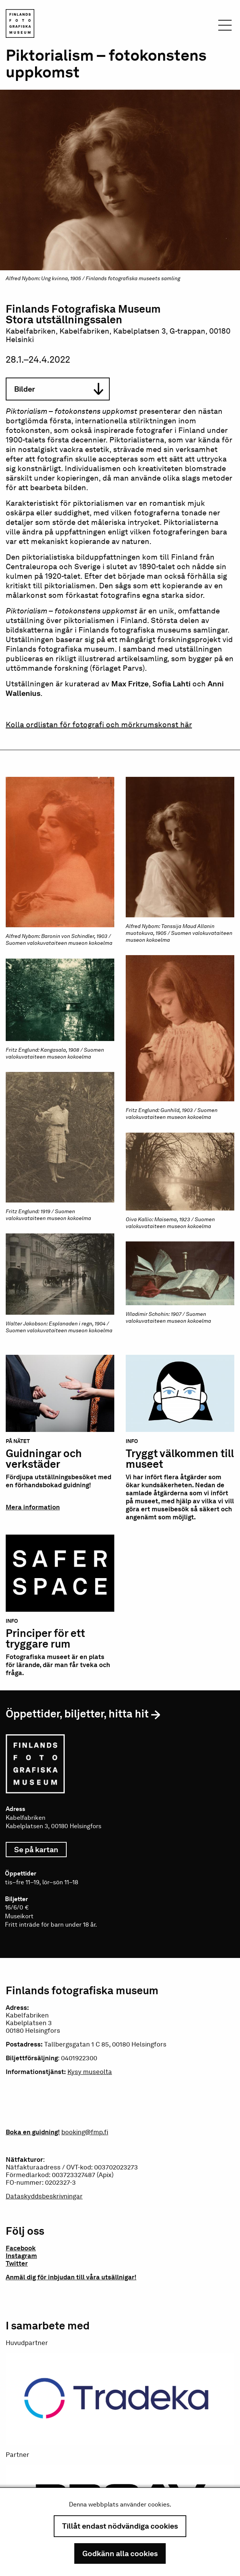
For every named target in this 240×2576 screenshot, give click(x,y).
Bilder (58, 389)
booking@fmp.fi (84, 2132)
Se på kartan (40, 1849)
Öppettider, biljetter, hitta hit (77, 1713)
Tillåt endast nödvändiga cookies (120, 2526)
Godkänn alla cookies (120, 2553)
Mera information (33, 1507)
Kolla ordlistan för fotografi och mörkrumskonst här (99, 724)
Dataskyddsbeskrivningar (44, 2196)
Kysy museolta (89, 2072)
